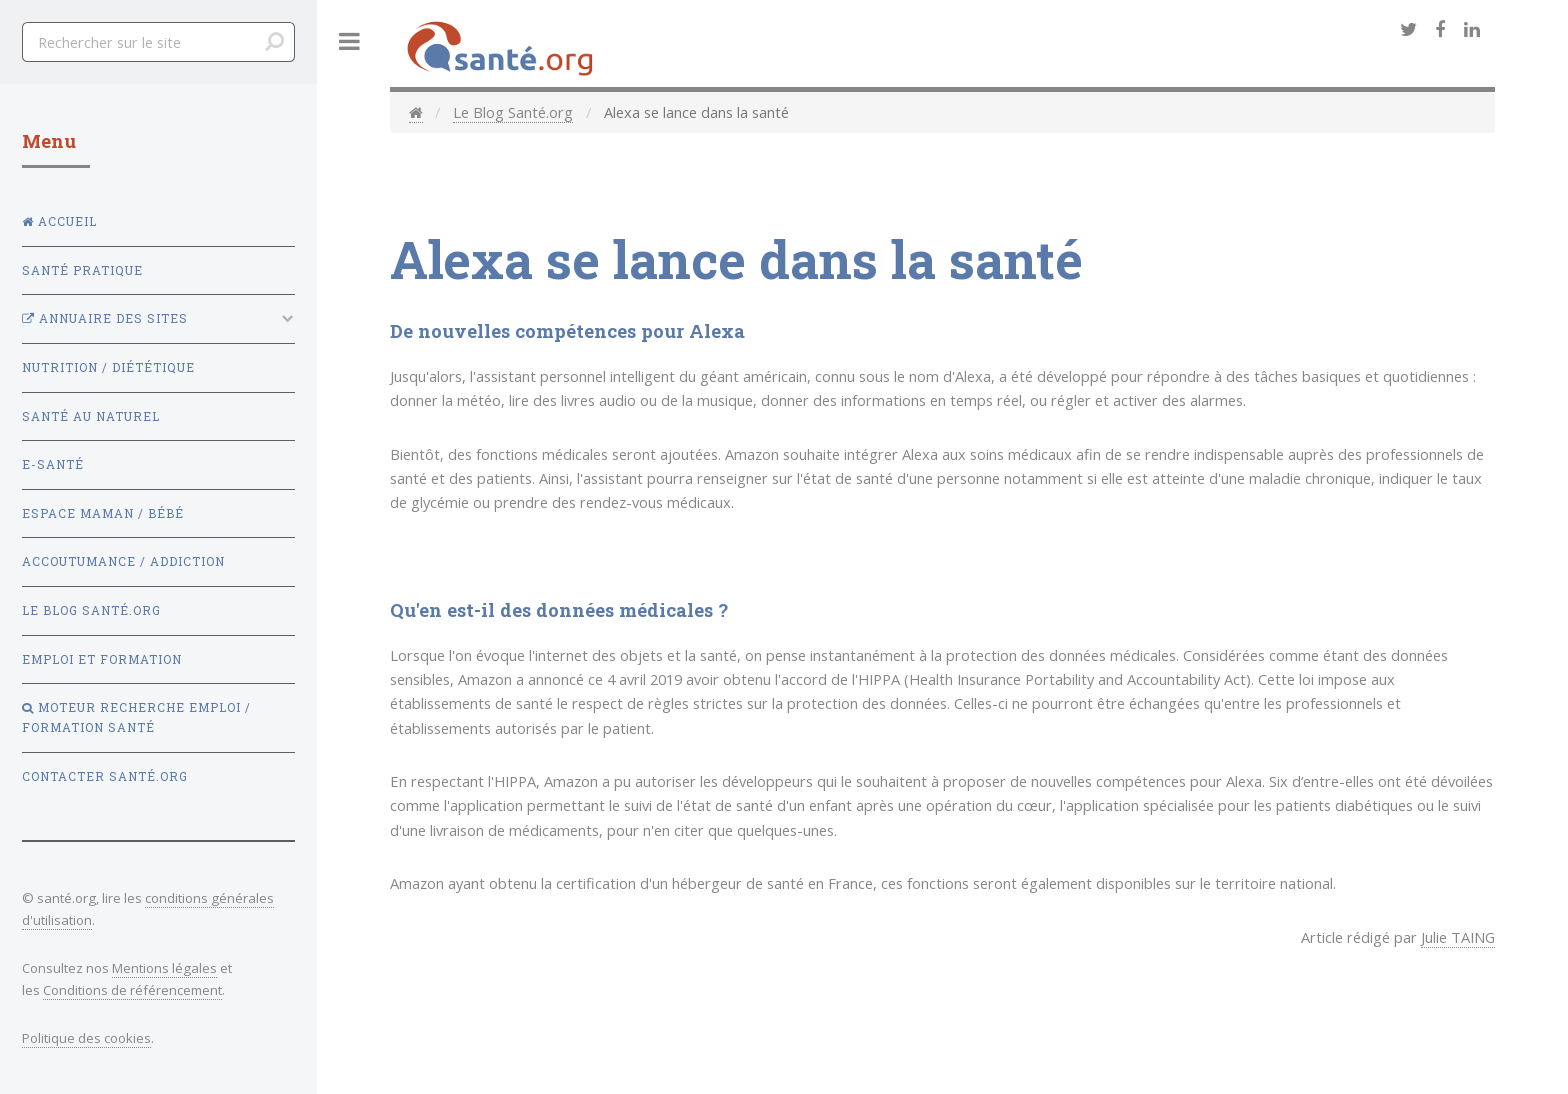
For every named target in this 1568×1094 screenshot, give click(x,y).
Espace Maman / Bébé (103, 513)
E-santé (53, 464)
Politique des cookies (86, 1038)
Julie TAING (1458, 937)
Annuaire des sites (105, 318)
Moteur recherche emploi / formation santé (136, 717)
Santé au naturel (91, 416)
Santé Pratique (82, 270)
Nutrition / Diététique (108, 367)
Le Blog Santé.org (513, 112)
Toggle (350, 41)
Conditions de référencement (132, 990)
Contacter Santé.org (105, 776)
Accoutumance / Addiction (123, 561)
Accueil (59, 221)
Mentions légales (164, 968)
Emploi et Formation (102, 659)
